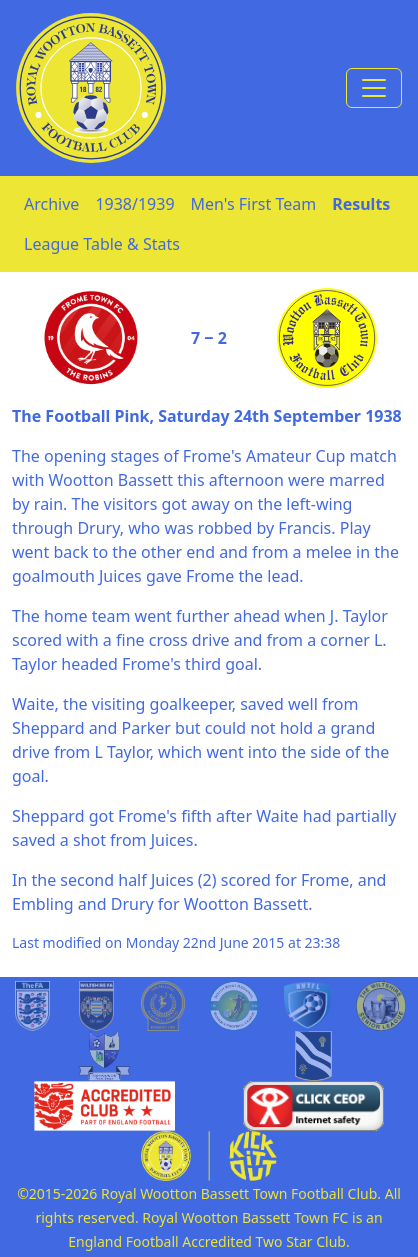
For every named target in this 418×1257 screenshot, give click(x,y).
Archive (51, 204)
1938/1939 (134, 204)
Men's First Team (254, 204)
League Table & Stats (102, 244)
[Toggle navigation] (374, 88)
